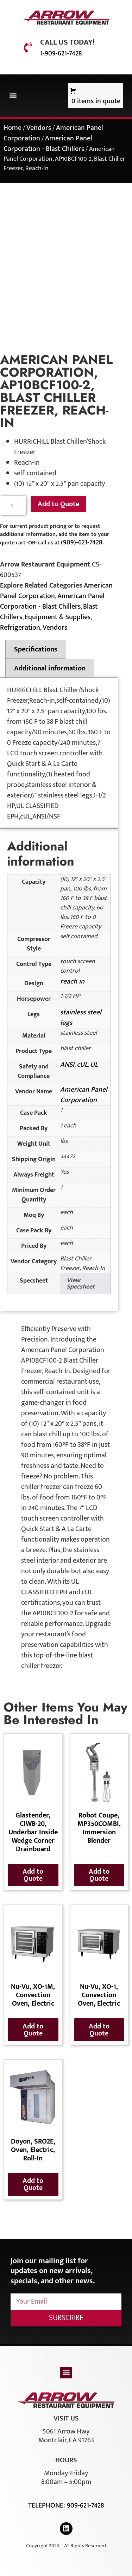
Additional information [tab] (50, 668)
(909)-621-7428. (82, 542)
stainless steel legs (80, 1017)
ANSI (67, 1065)
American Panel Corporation (83, 1095)
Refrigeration (20, 628)
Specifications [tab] (35, 649)
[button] (13, 95)
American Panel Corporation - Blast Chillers (48, 143)
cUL (82, 1065)
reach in (72, 981)
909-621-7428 (85, 2505)
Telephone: (47, 2505)
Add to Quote (58, 504)
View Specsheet (81, 1283)
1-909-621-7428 (61, 53)
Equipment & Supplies (57, 617)
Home (12, 128)
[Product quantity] (13, 505)
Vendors (38, 128)
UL (94, 1065)
